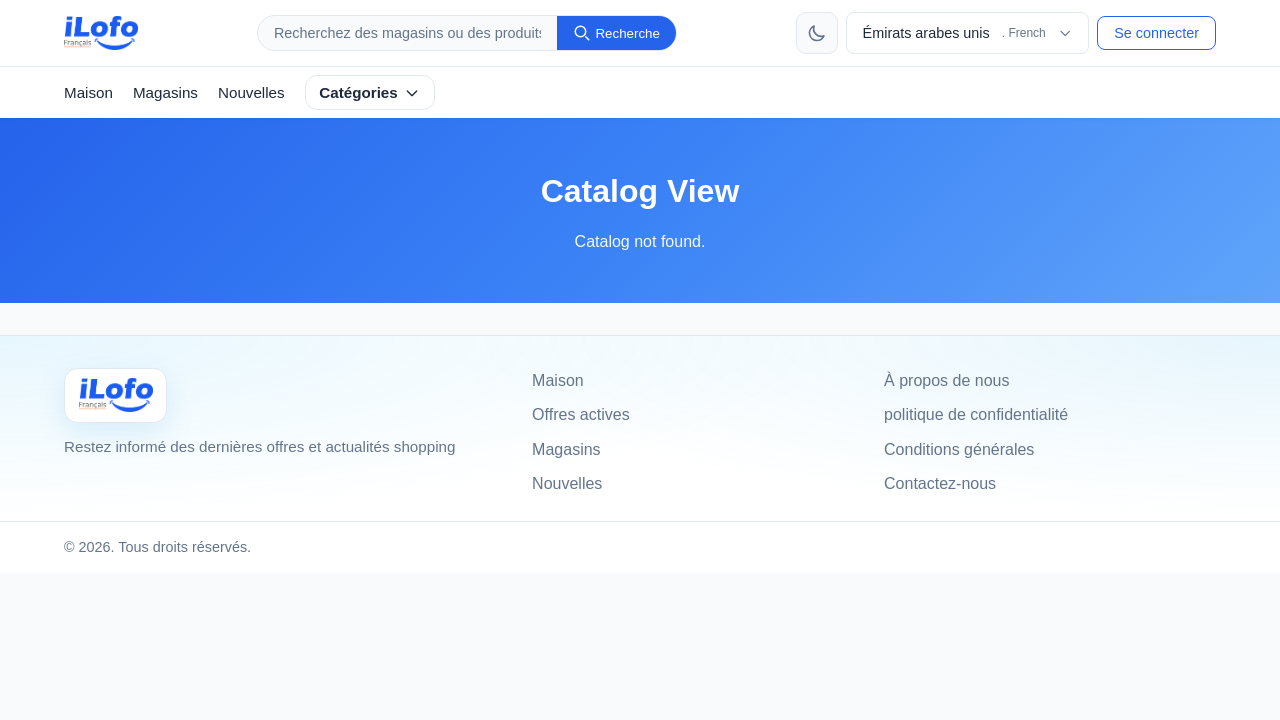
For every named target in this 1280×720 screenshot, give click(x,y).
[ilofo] (101, 33)
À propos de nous (946, 380)
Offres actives (581, 414)
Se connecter (1156, 33)
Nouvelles (251, 92)
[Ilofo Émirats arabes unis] (115, 395)
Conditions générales (959, 449)
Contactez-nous (940, 483)
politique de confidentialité (976, 414)
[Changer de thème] (817, 33)
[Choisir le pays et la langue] (968, 33)
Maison (88, 92)
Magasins (165, 92)
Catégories (369, 92)
